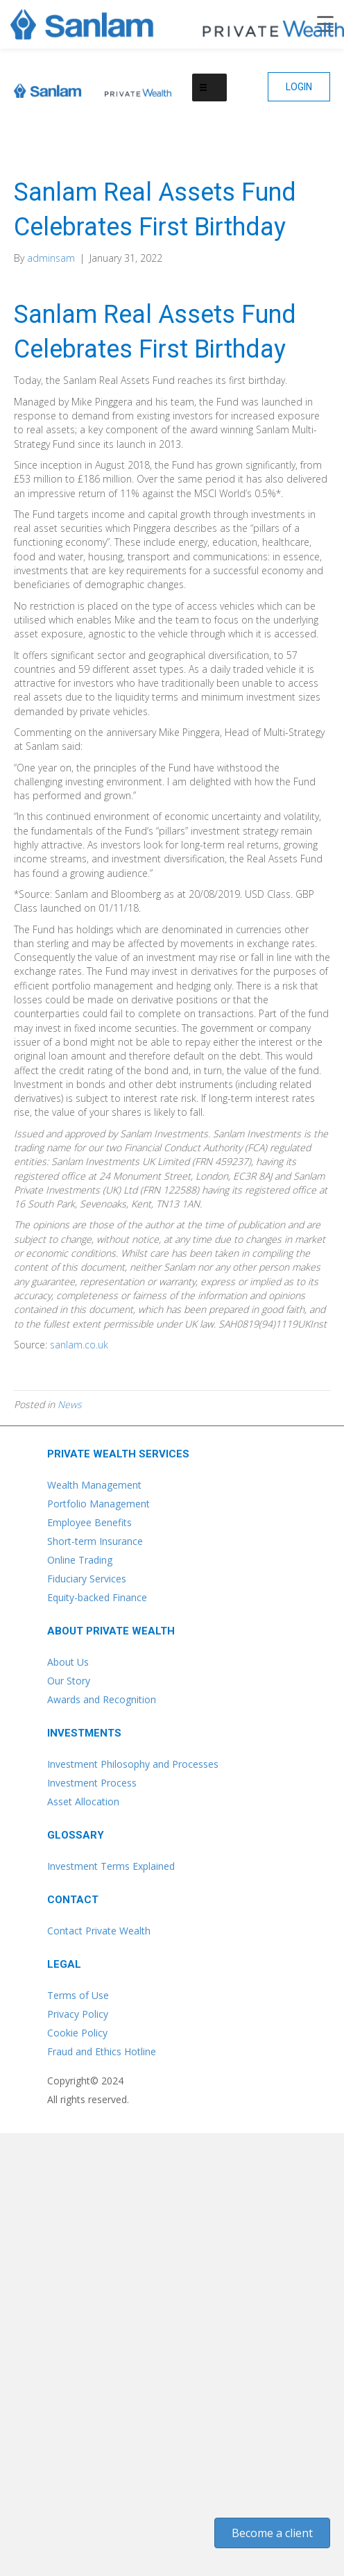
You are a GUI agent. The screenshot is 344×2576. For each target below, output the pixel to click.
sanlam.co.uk (79, 1344)
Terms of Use (78, 1995)
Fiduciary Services (86, 1578)
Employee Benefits (89, 1522)
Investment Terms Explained (111, 1866)
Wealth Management (94, 1484)
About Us (68, 1661)
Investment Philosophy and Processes (132, 1764)
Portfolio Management (98, 1503)
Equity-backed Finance (97, 1597)
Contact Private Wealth (98, 1930)
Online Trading (79, 1559)
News (70, 1404)
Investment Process (92, 1782)
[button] (299, 86)
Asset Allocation (83, 1801)
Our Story (68, 1680)
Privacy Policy (77, 2014)
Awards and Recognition (101, 1699)
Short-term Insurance (95, 1541)
